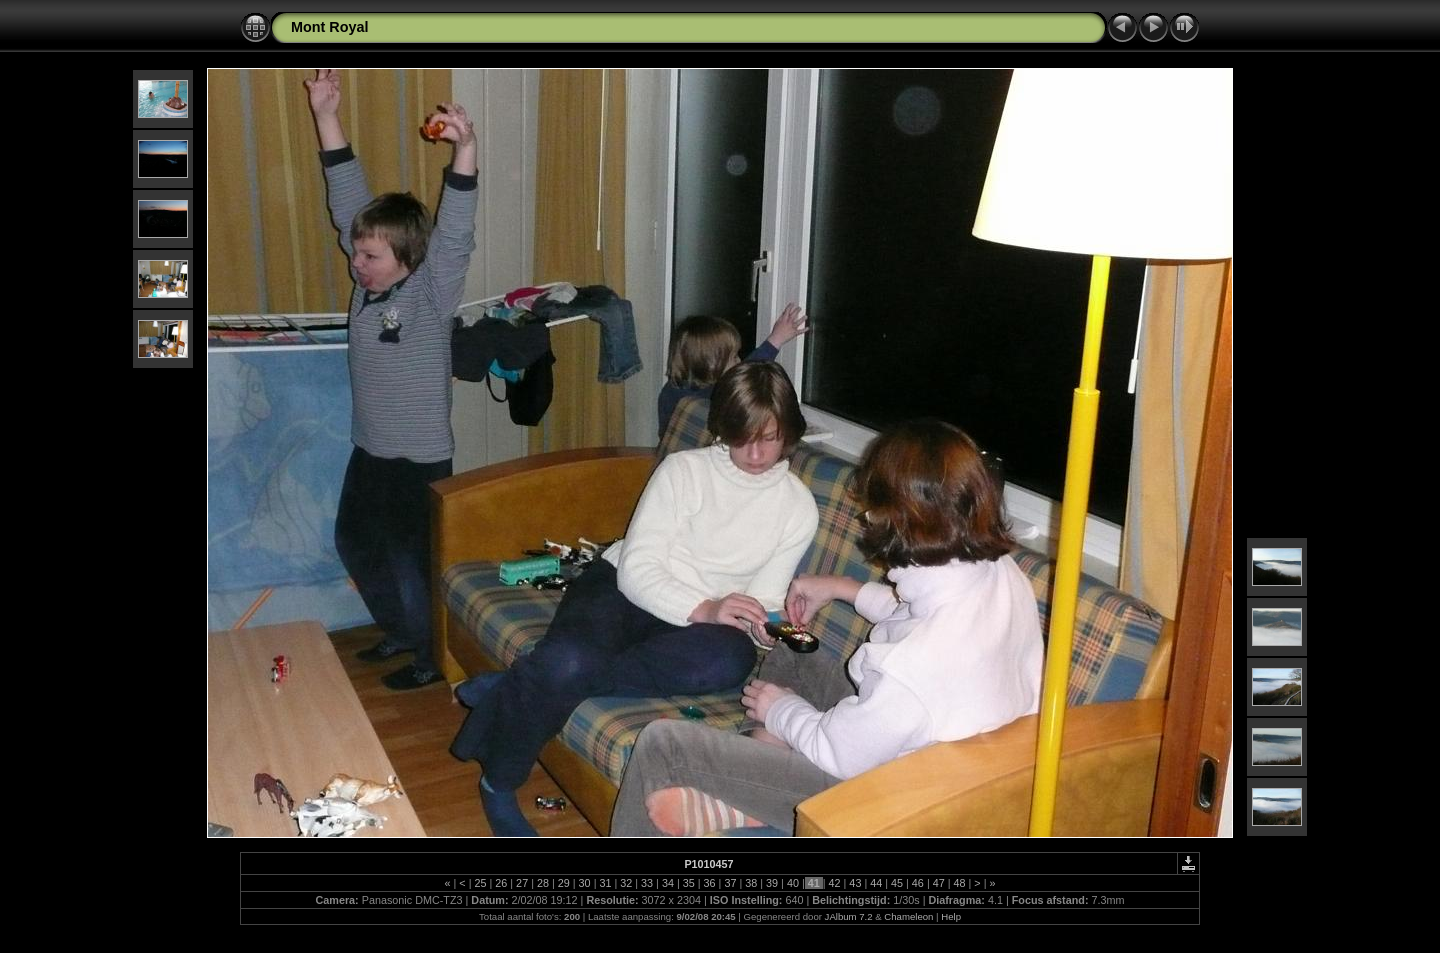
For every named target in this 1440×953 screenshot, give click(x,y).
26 (501, 883)
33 (647, 883)
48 (960, 883)
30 (585, 883)
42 (835, 883)
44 (876, 883)
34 (668, 883)
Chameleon (908, 916)
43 (855, 883)
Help (951, 916)
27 (522, 883)
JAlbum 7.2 (849, 916)
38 (751, 883)
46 (918, 883)
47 (939, 883)
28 (543, 883)
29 (564, 883)
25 (480, 883)
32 (626, 883)
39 (772, 883)
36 (710, 883)
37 (730, 883)
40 (793, 883)
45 (897, 883)
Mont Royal (330, 27)
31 (605, 883)
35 (689, 883)
